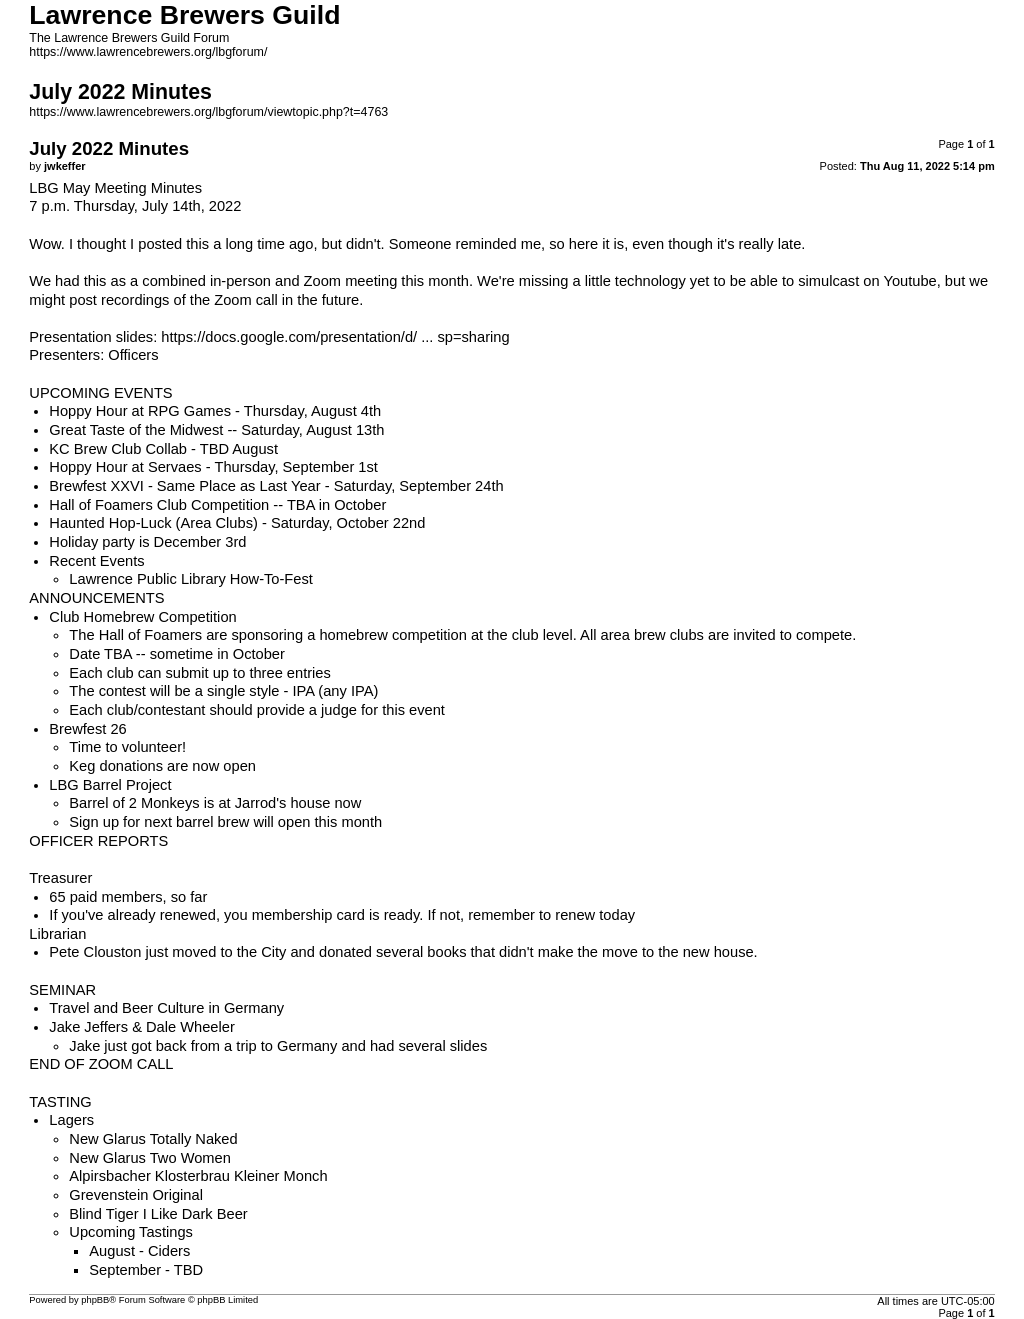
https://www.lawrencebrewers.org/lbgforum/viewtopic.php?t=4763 (208, 112)
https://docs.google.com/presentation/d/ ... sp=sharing (335, 337)
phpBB (95, 1300)
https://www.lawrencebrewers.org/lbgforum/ (148, 52)
